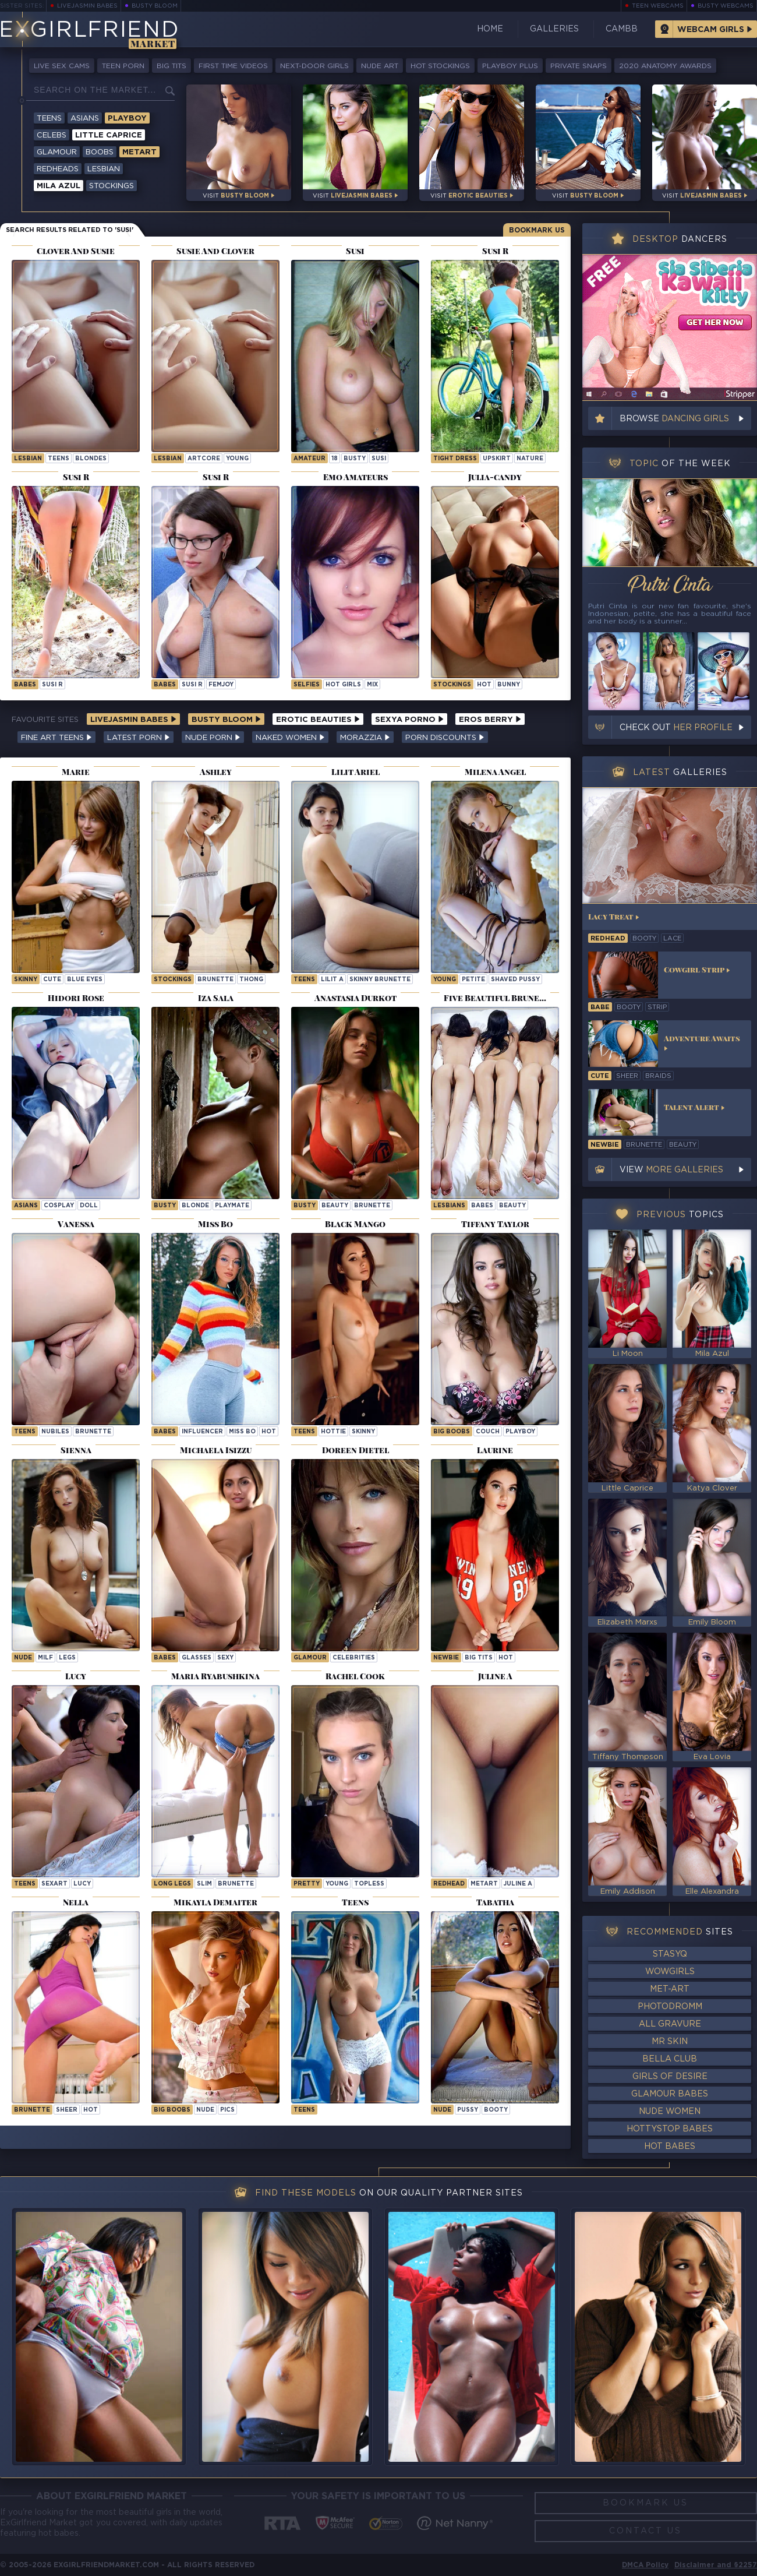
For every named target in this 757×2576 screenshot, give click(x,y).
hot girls (343, 685)
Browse (674, 418)
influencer (202, 1432)
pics (227, 2110)
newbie (446, 1658)
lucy (82, 1884)
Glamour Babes (669, 2094)
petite (473, 979)
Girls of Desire (670, 2076)
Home (490, 29)
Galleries (554, 29)
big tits (479, 1658)
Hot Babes (669, 2146)
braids (658, 1076)
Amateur (309, 458)
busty (355, 458)
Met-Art (669, 1989)
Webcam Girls (710, 29)
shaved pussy (515, 979)
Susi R (52, 685)
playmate (232, 1205)
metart (484, 1884)
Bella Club (669, 2059)
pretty (306, 1884)
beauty (334, 1205)
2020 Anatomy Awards (665, 66)
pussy (467, 2110)
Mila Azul (58, 186)
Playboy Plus (510, 66)
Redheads (58, 169)
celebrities (353, 1658)
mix (372, 685)
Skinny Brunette (380, 979)
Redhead (449, 1884)
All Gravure (670, 2024)
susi (379, 458)
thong (251, 979)
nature (530, 458)
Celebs (51, 135)
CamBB (622, 29)
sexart (54, 1884)
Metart (139, 152)
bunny (508, 685)
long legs (172, 1884)
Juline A (518, 1884)
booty (496, 2110)
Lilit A (332, 979)
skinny (25, 979)
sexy (225, 1658)
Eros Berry (490, 720)
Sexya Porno (409, 720)
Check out (676, 727)
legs (67, 1658)
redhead (607, 939)
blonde (195, 1205)
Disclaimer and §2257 (715, 2565)
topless (369, 1884)
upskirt (497, 458)
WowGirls (670, 1971)
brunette (215, 979)
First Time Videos (233, 66)
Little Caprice (108, 135)
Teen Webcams (658, 6)
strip (657, 1007)
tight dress (455, 458)
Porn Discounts (444, 738)
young (237, 458)
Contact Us (645, 2531)
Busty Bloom (155, 6)
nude (23, 1658)
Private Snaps (578, 66)
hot (484, 685)
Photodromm (670, 2006)
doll (89, 1205)
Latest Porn (138, 738)
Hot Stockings (440, 66)
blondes (91, 458)
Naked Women (290, 738)
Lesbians (449, 1205)
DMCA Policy (645, 2565)
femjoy (221, 685)
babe (600, 1007)
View (671, 1170)
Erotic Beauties (318, 720)
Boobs (100, 152)
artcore (204, 458)
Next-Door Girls (314, 66)
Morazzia (365, 738)
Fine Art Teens (56, 738)
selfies (306, 685)
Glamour (57, 152)
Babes (25, 685)
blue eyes (84, 979)
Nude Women (670, 2111)
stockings (452, 685)
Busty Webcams (726, 6)
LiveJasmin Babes (87, 6)
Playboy (127, 118)
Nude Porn (212, 738)
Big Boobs (451, 1432)
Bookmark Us (537, 230)
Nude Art (379, 66)
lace (672, 939)
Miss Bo (242, 1432)
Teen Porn (123, 66)
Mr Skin (670, 2041)
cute (52, 979)
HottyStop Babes (670, 2129)
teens (58, 458)
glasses (196, 1658)
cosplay (59, 1205)
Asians (84, 118)
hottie (333, 1432)
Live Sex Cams (62, 66)
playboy (520, 1432)
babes (482, 1205)
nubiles (55, 1432)
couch (488, 1432)
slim (204, 1884)
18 (334, 458)
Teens (49, 118)
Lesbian (103, 169)
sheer (66, 2110)
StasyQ (670, 1954)
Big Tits (171, 66)
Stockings (111, 186)
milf (45, 1658)
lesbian (28, 458)
